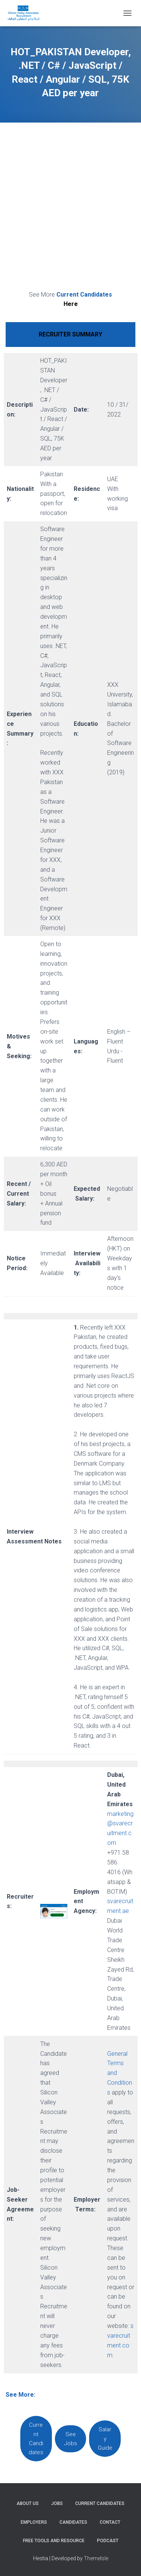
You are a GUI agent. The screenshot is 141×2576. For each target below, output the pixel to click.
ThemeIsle (96, 2558)
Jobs (57, 2503)
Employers (34, 2522)
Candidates (73, 2522)
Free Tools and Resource (54, 2540)
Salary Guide (105, 2438)
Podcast (107, 2540)
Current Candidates (36, 2439)
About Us (28, 2503)
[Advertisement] (70, 208)
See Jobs (70, 2439)
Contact (110, 2522)
